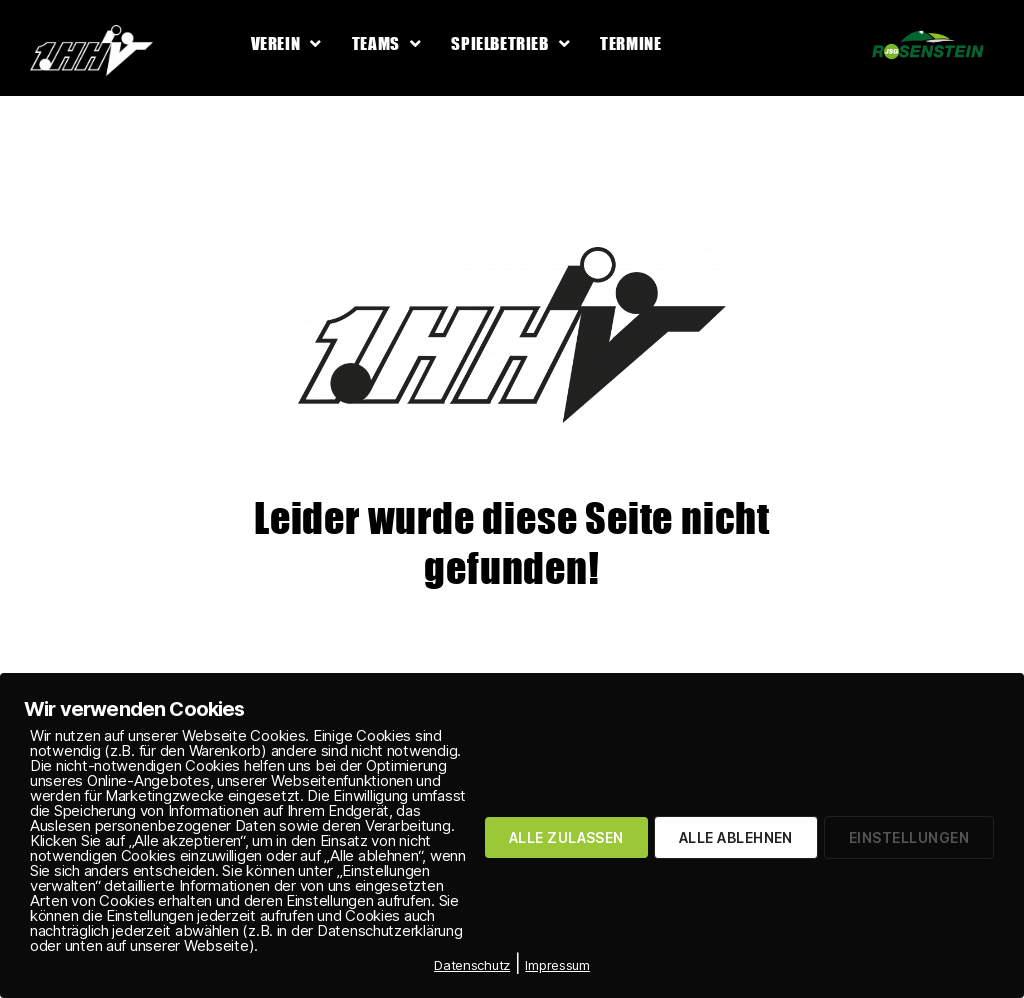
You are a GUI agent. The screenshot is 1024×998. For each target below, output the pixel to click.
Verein (286, 43)
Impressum (557, 965)
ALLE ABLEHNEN (736, 837)
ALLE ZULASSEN (566, 837)
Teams (387, 43)
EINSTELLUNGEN (909, 837)
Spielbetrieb (510, 43)
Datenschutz (472, 965)
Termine (630, 43)
